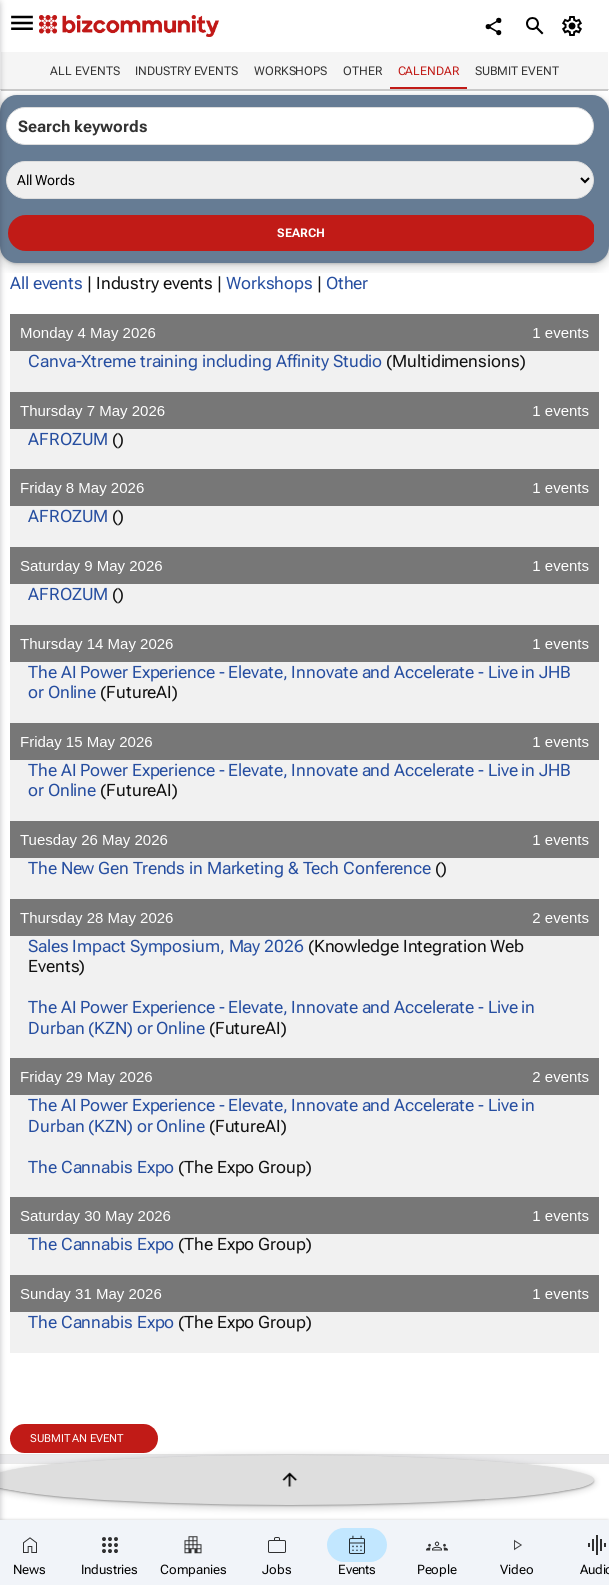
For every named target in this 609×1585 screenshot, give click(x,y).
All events (84, 71)
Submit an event (76, 1438)
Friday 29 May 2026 (304, 1076)
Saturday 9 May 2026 (304, 565)
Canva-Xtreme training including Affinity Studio (205, 361)
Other (362, 71)
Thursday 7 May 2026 (304, 410)
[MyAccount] (574, 26)
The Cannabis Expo (101, 1167)
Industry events (186, 71)
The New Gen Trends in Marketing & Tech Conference (229, 868)
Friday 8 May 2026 (304, 487)
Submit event (517, 71)
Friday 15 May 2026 (304, 741)
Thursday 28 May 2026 (304, 917)
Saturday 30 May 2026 (304, 1215)
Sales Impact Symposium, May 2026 (166, 946)
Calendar (428, 71)
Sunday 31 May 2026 (304, 1293)
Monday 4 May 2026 (304, 332)
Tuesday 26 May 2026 (304, 839)
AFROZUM (68, 439)
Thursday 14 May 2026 (304, 643)
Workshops (290, 71)
